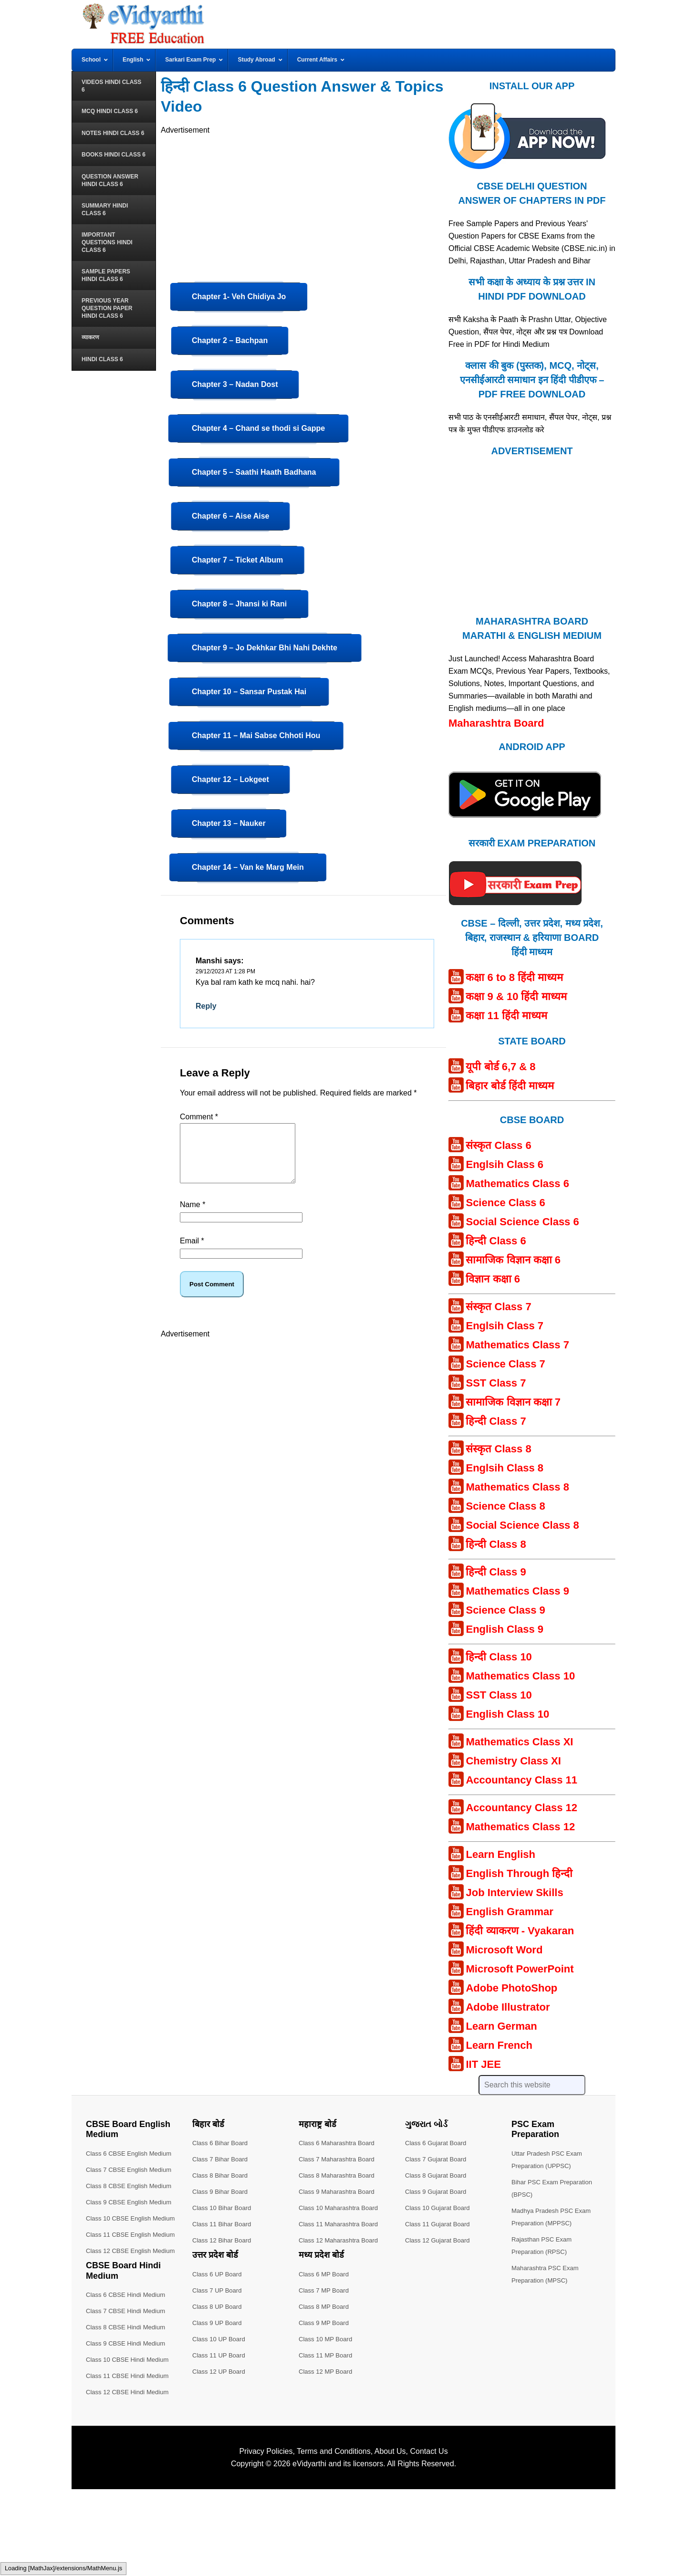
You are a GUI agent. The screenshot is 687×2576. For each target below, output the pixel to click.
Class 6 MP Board (326, 2274)
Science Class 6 (505, 1203)
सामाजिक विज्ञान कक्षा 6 (513, 1260)
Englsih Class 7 (504, 1326)
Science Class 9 (505, 1610)
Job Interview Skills (514, 1892)
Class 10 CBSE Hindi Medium (130, 2446)
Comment (199, 1117)
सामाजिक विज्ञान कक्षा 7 (513, 1402)
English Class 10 (507, 1714)
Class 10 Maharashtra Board (341, 2207)
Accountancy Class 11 (521, 1780)
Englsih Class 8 (504, 1468)
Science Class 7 (505, 1364)
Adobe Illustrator (508, 2007)
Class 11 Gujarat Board (440, 2224)
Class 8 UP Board (218, 2306)
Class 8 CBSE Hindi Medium (128, 2414)
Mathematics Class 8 (517, 1487)
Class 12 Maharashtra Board (341, 2240)
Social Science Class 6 (522, 1222)
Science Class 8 (505, 1506)
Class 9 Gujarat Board (438, 2191)
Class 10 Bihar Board (223, 2207)
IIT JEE (483, 2064)
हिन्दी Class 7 (496, 1421)
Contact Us (429, 2538)
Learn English (500, 1854)
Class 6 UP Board (218, 2274)
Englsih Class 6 (504, 1164)
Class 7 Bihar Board (222, 2159)
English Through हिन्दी (519, 1873)
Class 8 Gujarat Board (438, 2175)
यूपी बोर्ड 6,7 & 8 (500, 1067)
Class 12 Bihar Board (223, 2240)
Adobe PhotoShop (511, 1988)
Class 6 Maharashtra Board (339, 2143)
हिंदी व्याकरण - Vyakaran (520, 1931)
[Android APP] (524, 822)
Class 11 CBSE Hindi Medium (130, 2462)
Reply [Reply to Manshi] (206, 1006)
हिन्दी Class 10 (498, 1657)
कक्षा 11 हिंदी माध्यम (506, 1016)
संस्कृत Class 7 (498, 1307)
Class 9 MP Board (326, 2322)
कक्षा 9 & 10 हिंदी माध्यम (516, 996)
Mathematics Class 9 (517, 1591)
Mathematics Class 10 (520, 1676)
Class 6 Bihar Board (222, 2143)
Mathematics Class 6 (517, 1183)
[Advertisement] (303, 203)
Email (192, 1252)
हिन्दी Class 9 (496, 1572)
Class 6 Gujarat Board (438, 2143)
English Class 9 (504, 1629)
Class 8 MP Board (326, 2306)
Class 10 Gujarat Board (440, 2207)
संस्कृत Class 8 (498, 1449)
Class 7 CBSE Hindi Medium (128, 2397)
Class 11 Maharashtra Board (341, 2224)
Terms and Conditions (334, 2538)
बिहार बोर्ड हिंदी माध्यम (509, 1086)
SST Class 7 (496, 1383)
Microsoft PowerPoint (519, 1969)
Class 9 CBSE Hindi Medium (128, 2430)
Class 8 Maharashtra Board (339, 2175)
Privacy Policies (265, 2538)
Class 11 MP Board (327, 2355)
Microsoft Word (504, 1950)
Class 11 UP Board (220, 2355)
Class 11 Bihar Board (223, 2224)
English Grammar (509, 1912)
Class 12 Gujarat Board (440, 2240)
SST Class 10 (498, 1695)
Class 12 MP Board (327, 2371)
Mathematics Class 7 (517, 1345)
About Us (390, 2538)
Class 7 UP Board (218, 2290)
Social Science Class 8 (522, 1525)
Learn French (499, 2045)
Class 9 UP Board (218, 2322)
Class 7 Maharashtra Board (339, 2159)
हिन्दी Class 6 (496, 1241)
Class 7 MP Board (326, 2290)
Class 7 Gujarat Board (438, 2159)
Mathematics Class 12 (520, 1827)
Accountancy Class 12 (521, 1808)
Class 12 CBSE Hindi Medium (130, 2478)
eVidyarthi (309, 2550)
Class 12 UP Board (220, 2371)
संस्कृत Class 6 (498, 1145)
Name (192, 1216)
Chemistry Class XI (513, 1761)
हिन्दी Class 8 (496, 1544)
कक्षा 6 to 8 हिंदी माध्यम (514, 977)
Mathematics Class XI (519, 1742)
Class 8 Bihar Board (222, 2175)
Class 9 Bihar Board (222, 2191)
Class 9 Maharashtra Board (339, 2191)
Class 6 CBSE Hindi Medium (128, 2381)
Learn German (501, 2026)
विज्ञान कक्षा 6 (493, 1279)
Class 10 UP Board (220, 2339)
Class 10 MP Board (327, 2339)
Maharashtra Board (496, 723)
